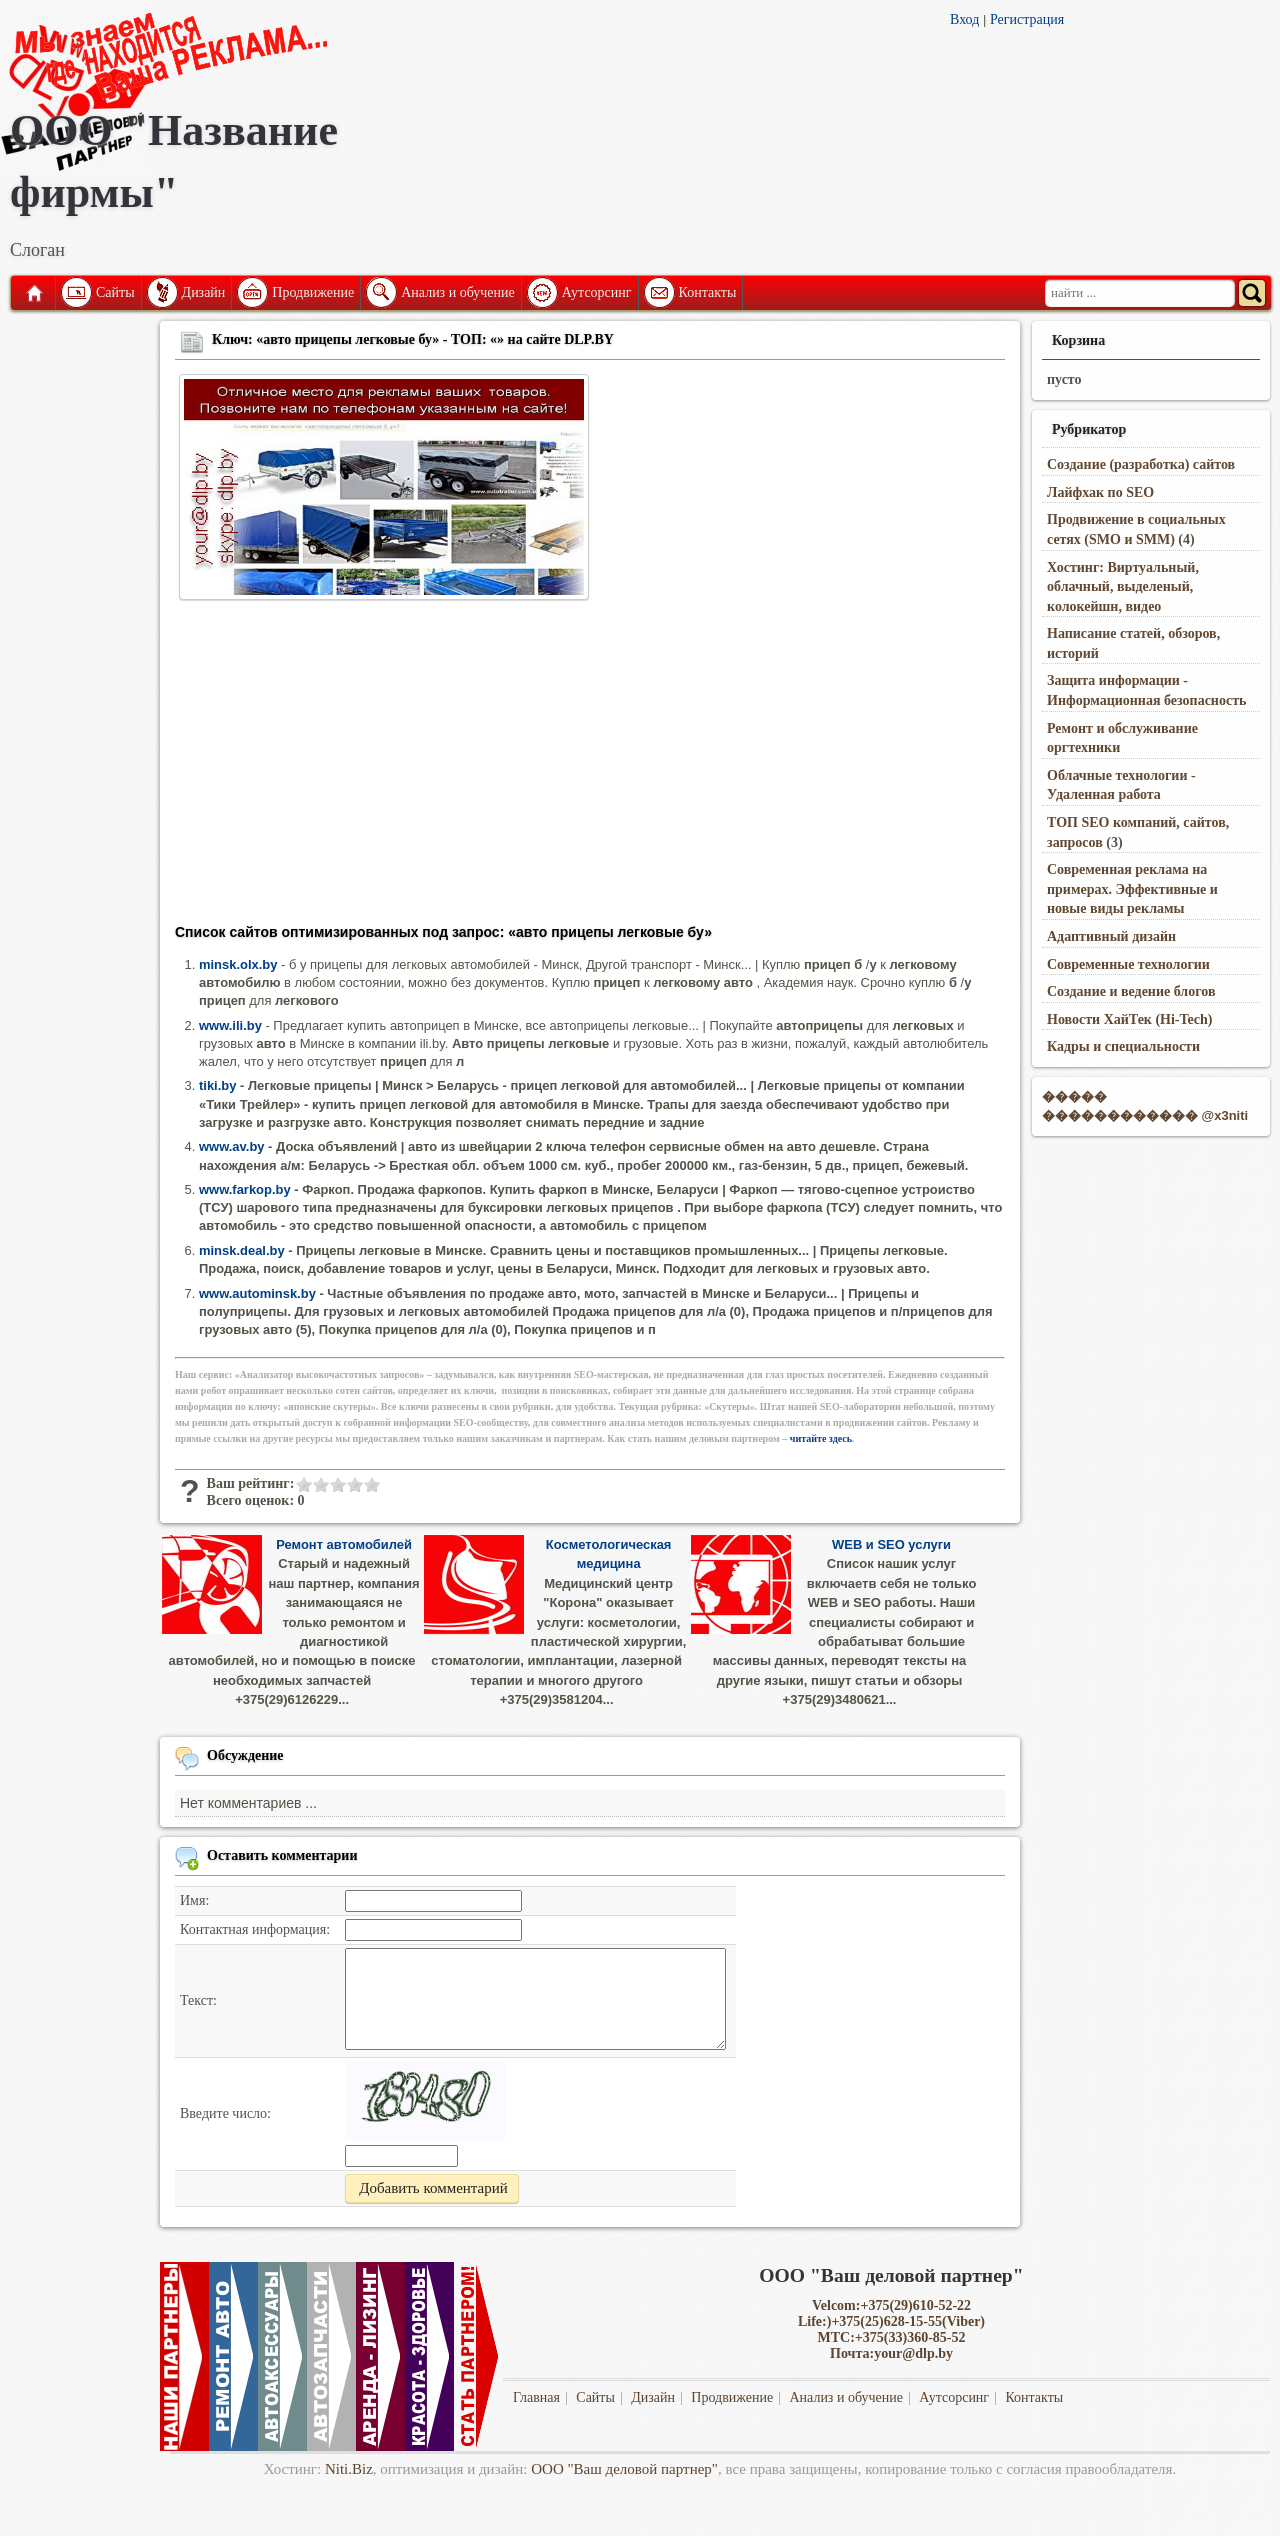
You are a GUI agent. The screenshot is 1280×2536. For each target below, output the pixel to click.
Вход (964, 19)
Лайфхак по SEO (1100, 492)
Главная (33, 293)
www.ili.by (230, 1025)
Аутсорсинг (597, 292)
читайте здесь (821, 1438)
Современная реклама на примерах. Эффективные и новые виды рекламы (1132, 889)
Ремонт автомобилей (344, 1544)
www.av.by (232, 1146)
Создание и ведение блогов (1131, 991)
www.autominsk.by (257, 1293)
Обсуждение (245, 1755)
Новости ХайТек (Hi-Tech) (1129, 1019)
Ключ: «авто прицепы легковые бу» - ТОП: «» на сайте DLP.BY (413, 339)
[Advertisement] (590, 768)
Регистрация (1027, 19)
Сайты (115, 292)
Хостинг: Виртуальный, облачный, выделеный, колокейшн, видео (1123, 587)
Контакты (708, 292)
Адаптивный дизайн (1111, 936)
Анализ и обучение (457, 292)
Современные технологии (1128, 964)
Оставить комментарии (282, 1855)
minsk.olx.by (238, 964)
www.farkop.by (245, 1189)
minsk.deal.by (242, 1250)
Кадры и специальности (1123, 1046)
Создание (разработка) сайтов (1141, 464)
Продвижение (313, 292)
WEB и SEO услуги (891, 1544)
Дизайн (204, 292)
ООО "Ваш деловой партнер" (624, 2469)
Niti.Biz (349, 2469)
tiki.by (217, 1085)
